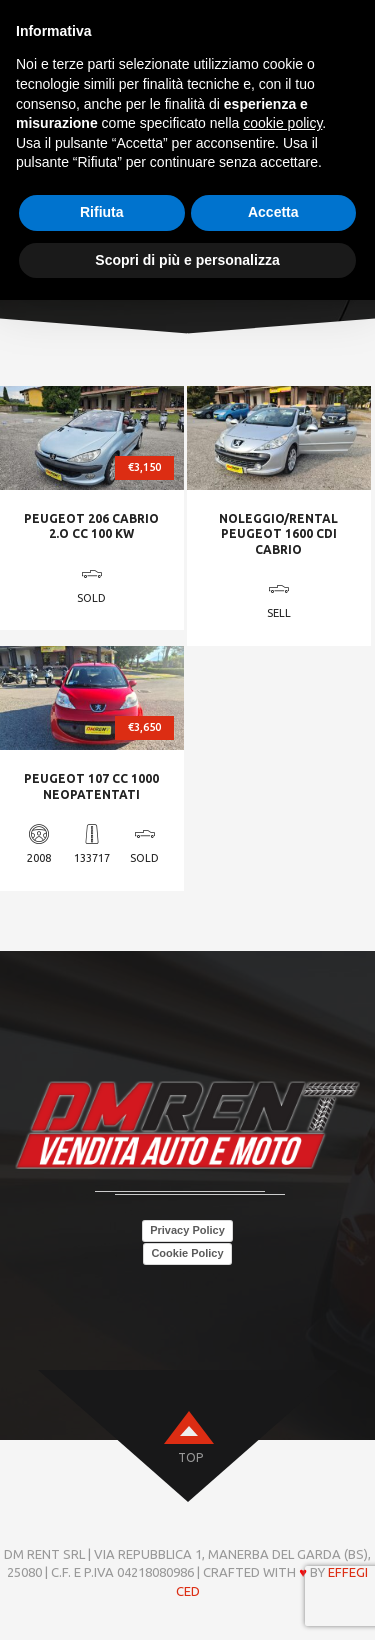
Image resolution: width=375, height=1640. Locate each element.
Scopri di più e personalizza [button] (187, 260)
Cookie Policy (187, 1253)
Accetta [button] (273, 212)
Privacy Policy (187, 1230)
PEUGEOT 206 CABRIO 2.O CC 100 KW (91, 526)
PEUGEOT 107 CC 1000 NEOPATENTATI (91, 786)
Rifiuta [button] (102, 212)
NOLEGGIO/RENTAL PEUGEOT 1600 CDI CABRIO (278, 534)
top (190, 1457)
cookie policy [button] (282, 123)
